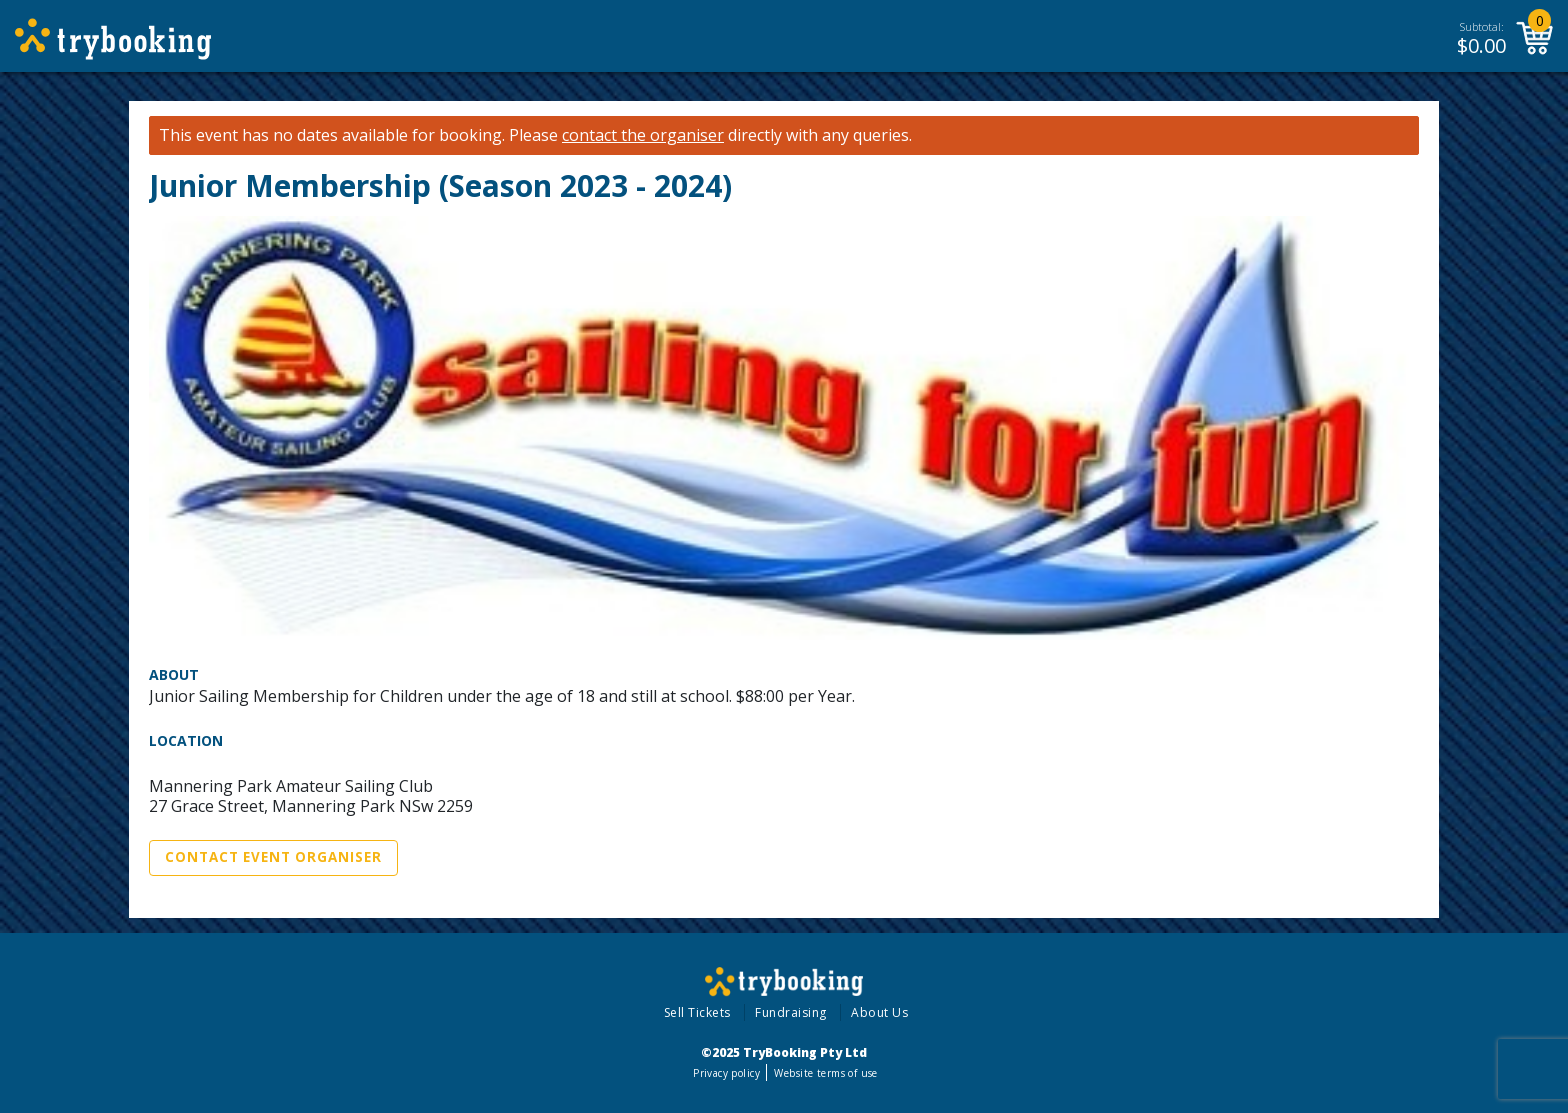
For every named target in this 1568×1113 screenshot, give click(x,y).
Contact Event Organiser (273, 857)
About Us (879, 1012)
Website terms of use (825, 1073)
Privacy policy (726, 1073)
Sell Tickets (697, 1012)
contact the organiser (643, 135)
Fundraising (791, 1012)
